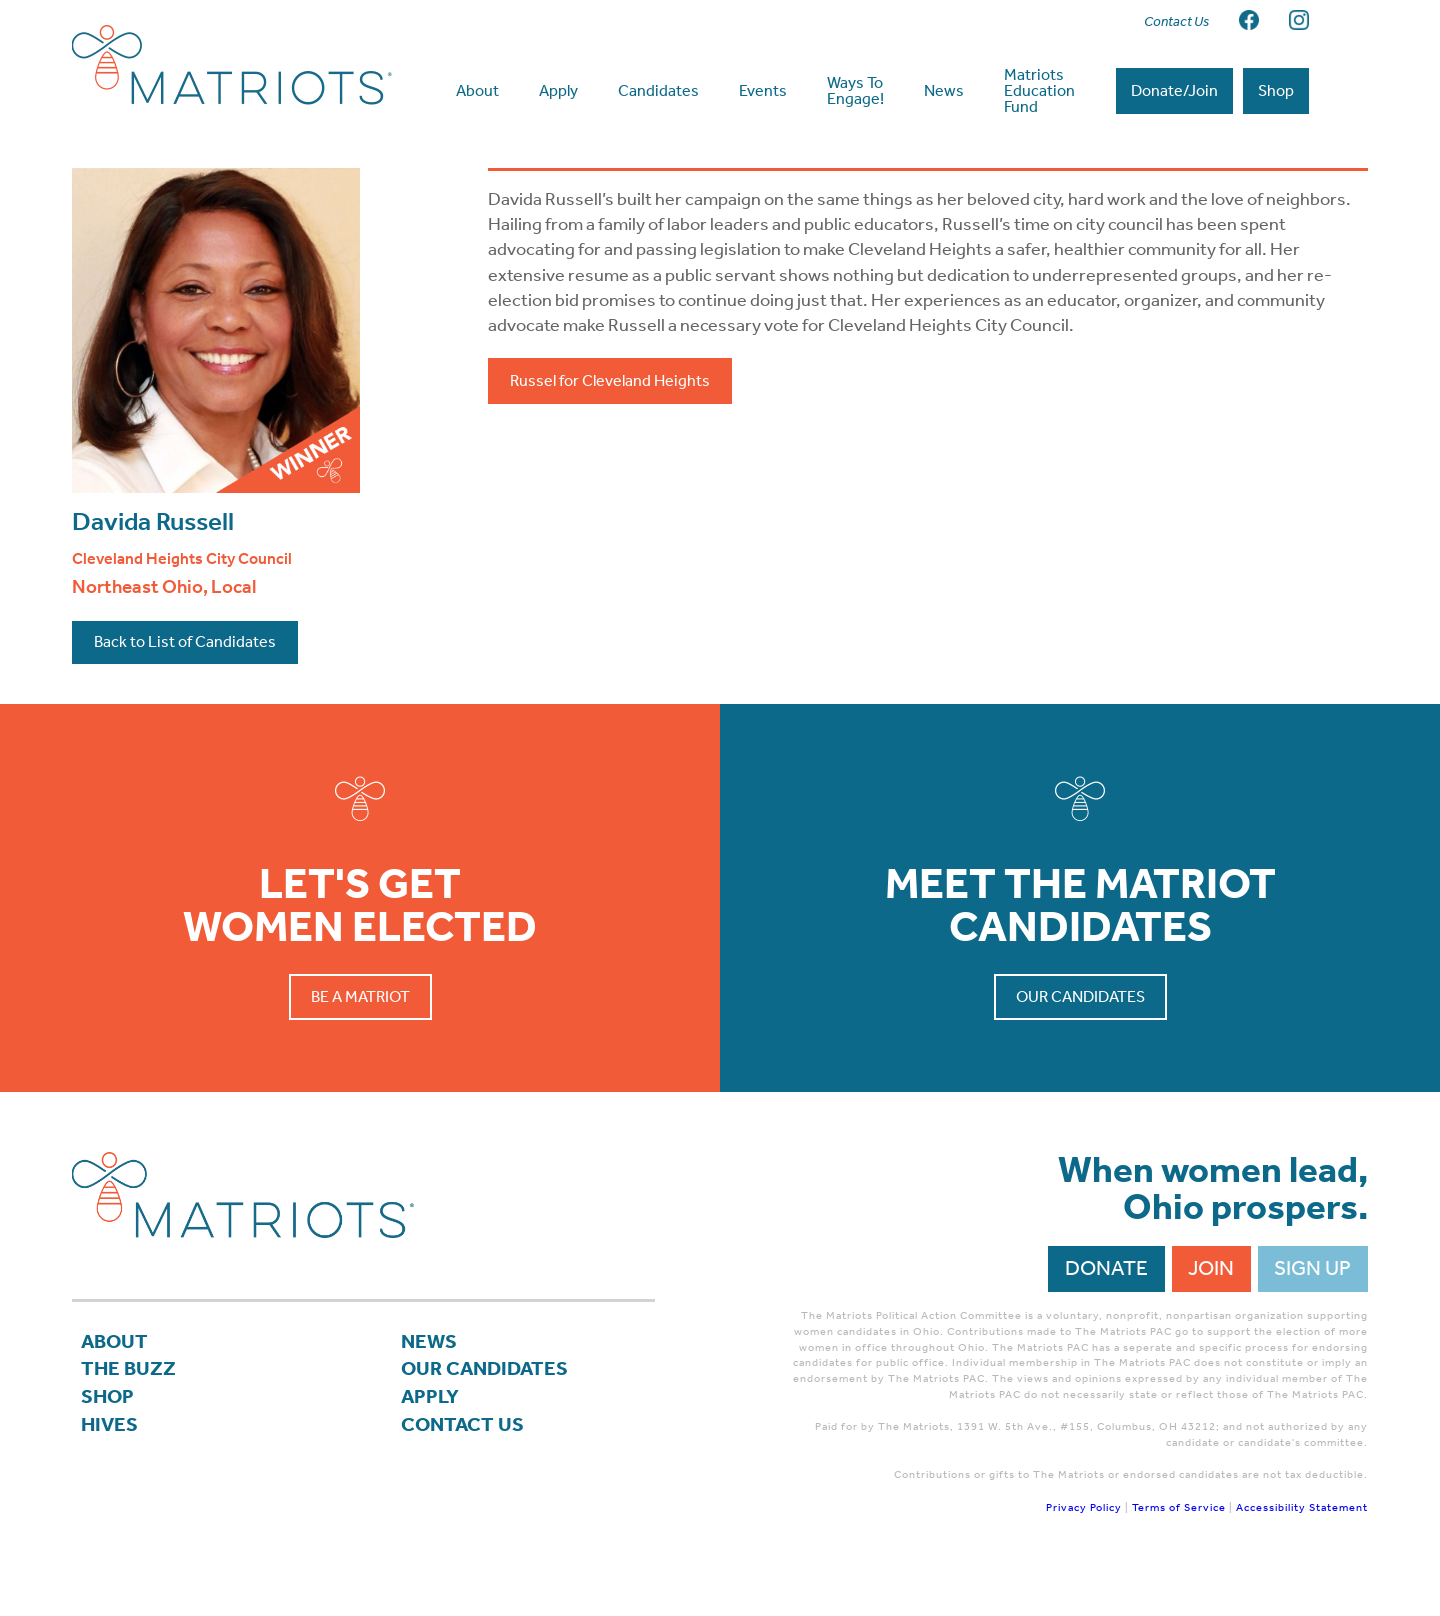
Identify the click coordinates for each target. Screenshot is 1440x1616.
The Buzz (129, 1411)
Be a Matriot (360, 1036)
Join (1211, 1308)
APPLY (431, 1440)
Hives (110, 1469)
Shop (108, 1440)
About (116, 1382)
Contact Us (464, 1469)
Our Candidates (1080, 1036)
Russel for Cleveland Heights (610, 420)
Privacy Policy (1084, 1547)
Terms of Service (1179, 1547)
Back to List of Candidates (185, 681)
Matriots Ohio (232, 65)
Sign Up (1312, 1308)
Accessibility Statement (1302, 1547)
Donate (1106, 1308)
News (430, 1382)
